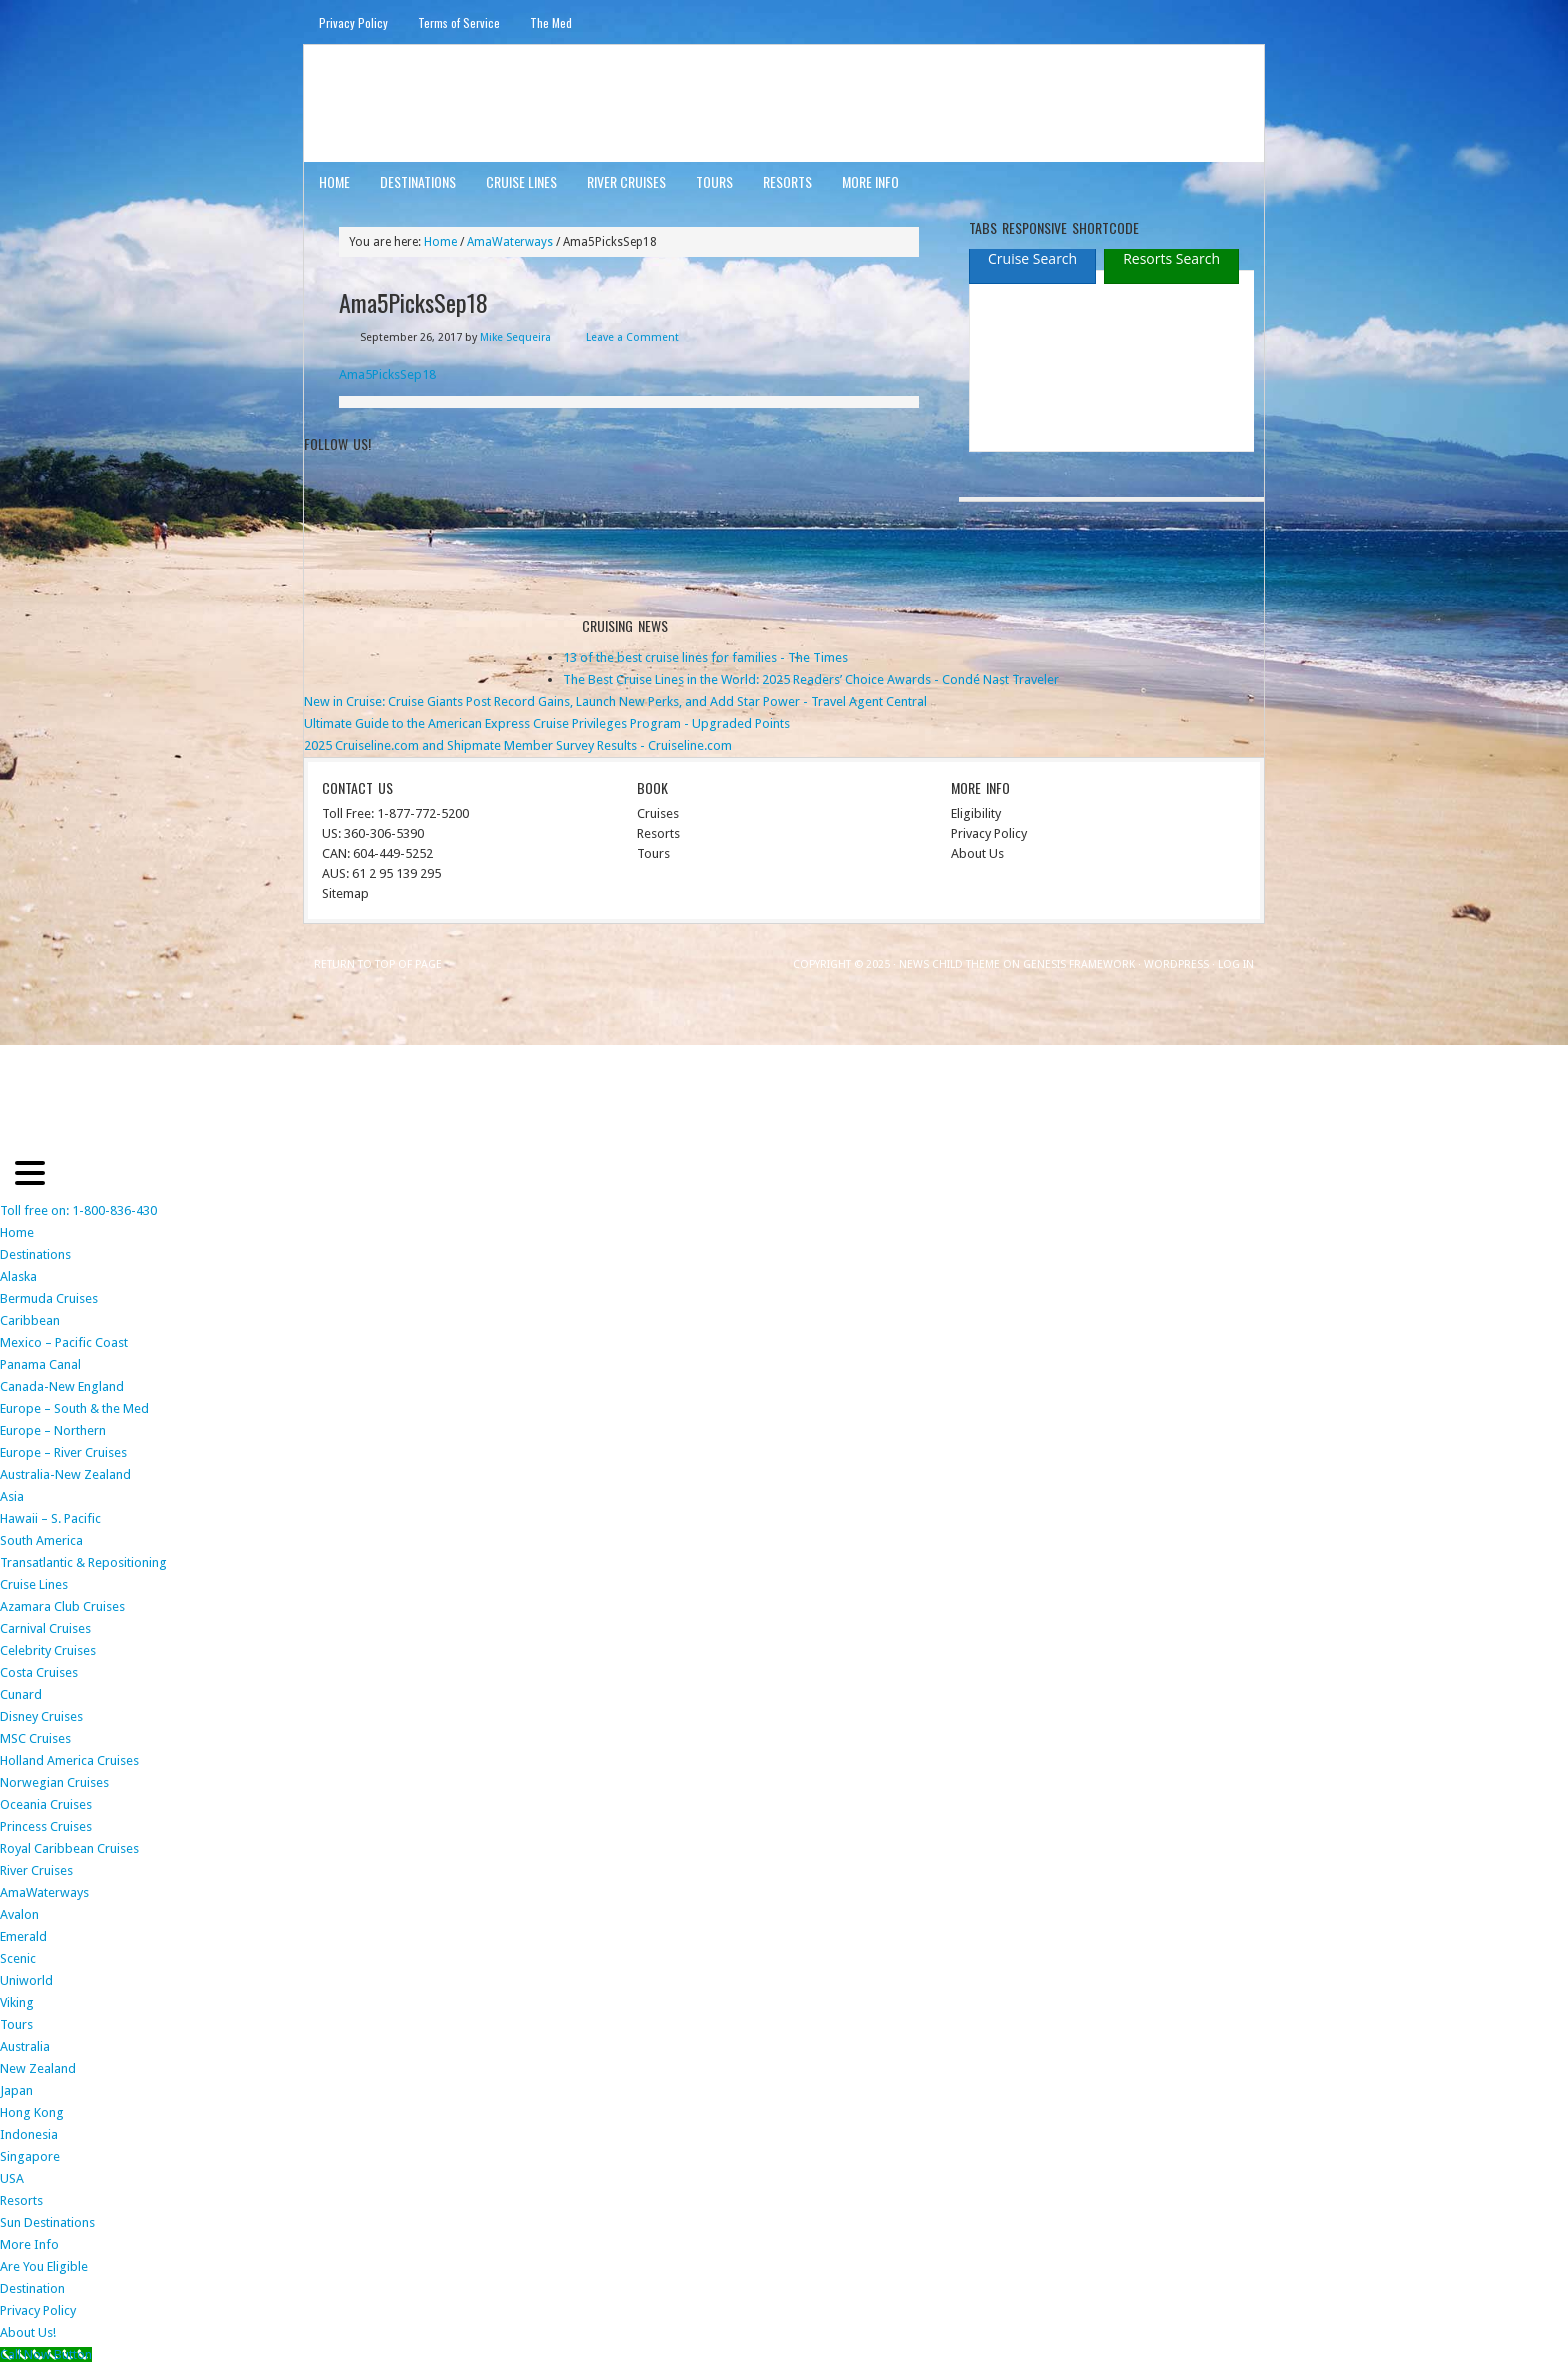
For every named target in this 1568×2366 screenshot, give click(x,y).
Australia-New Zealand (65, 1474)
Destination (32, 2288)
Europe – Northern (53, 1430)
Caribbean (30, 1320)
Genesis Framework (1079, 964)
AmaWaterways (44, 1892)
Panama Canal (40, 1364)
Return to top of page (378, 964)
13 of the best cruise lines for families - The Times (705, 657)
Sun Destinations (47, 2222)
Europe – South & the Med (74, 1408)
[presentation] (1032, 260)
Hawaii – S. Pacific (50, 1518)
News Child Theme (949, 964)
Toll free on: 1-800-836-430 (78, 1210)
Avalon (19, 1914)
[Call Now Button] (46, 2354)
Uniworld (26, 1980)
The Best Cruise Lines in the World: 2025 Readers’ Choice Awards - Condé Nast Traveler (811, 679)
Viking (17, 2002)
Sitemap (345, 893)
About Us (977, 853)
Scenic (18, 1958)
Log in (1236, 964)
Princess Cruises (46, 1826)
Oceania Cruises (46, 1804)
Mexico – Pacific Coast (64, 1342)
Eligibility (976, 813)
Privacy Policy (353, 22)
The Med (551, 22)
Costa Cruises (39, 1672)
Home (334, 181)
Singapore (30, 2156)
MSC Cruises (35, 1738)
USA (12, 2178)
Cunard (21, 1694)
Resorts (787, 181)
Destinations (418, 181)
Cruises (658, 813)
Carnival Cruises (45, 1628)
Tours (714, 181)
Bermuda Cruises (49, 1298)
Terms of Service (459, 22)
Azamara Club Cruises (62, 1606)
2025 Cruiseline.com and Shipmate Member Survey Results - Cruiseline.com (518, 745)
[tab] (1032, 258)
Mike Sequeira (515, 337)
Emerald (23, 1936)
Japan (16, 2090)
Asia (12, 1496)
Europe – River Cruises (63, 1452)
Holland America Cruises (69, 1760)
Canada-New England (62, 1386)
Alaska (18, 1276)
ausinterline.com (401, 102)
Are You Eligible (44, 2266)
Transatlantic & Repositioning (83, 1562)
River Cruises (626, 181)
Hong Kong (32, 2112)
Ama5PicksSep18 (387, 374)
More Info (870, 181)
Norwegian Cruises (54, 1782)
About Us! (28, 2332)
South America (41, 1540)
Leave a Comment (632, 337)
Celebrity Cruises (48, 1650)
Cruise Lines (521, 181)
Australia (25, 2046)
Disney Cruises (41, 1716)
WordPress (1176, 964)
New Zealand (38, 2068)
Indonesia (29, 2134)
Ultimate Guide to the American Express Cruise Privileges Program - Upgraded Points (547, 723)
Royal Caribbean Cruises (69, 1848)
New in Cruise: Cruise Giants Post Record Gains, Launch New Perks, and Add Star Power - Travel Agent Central (615, 701)
